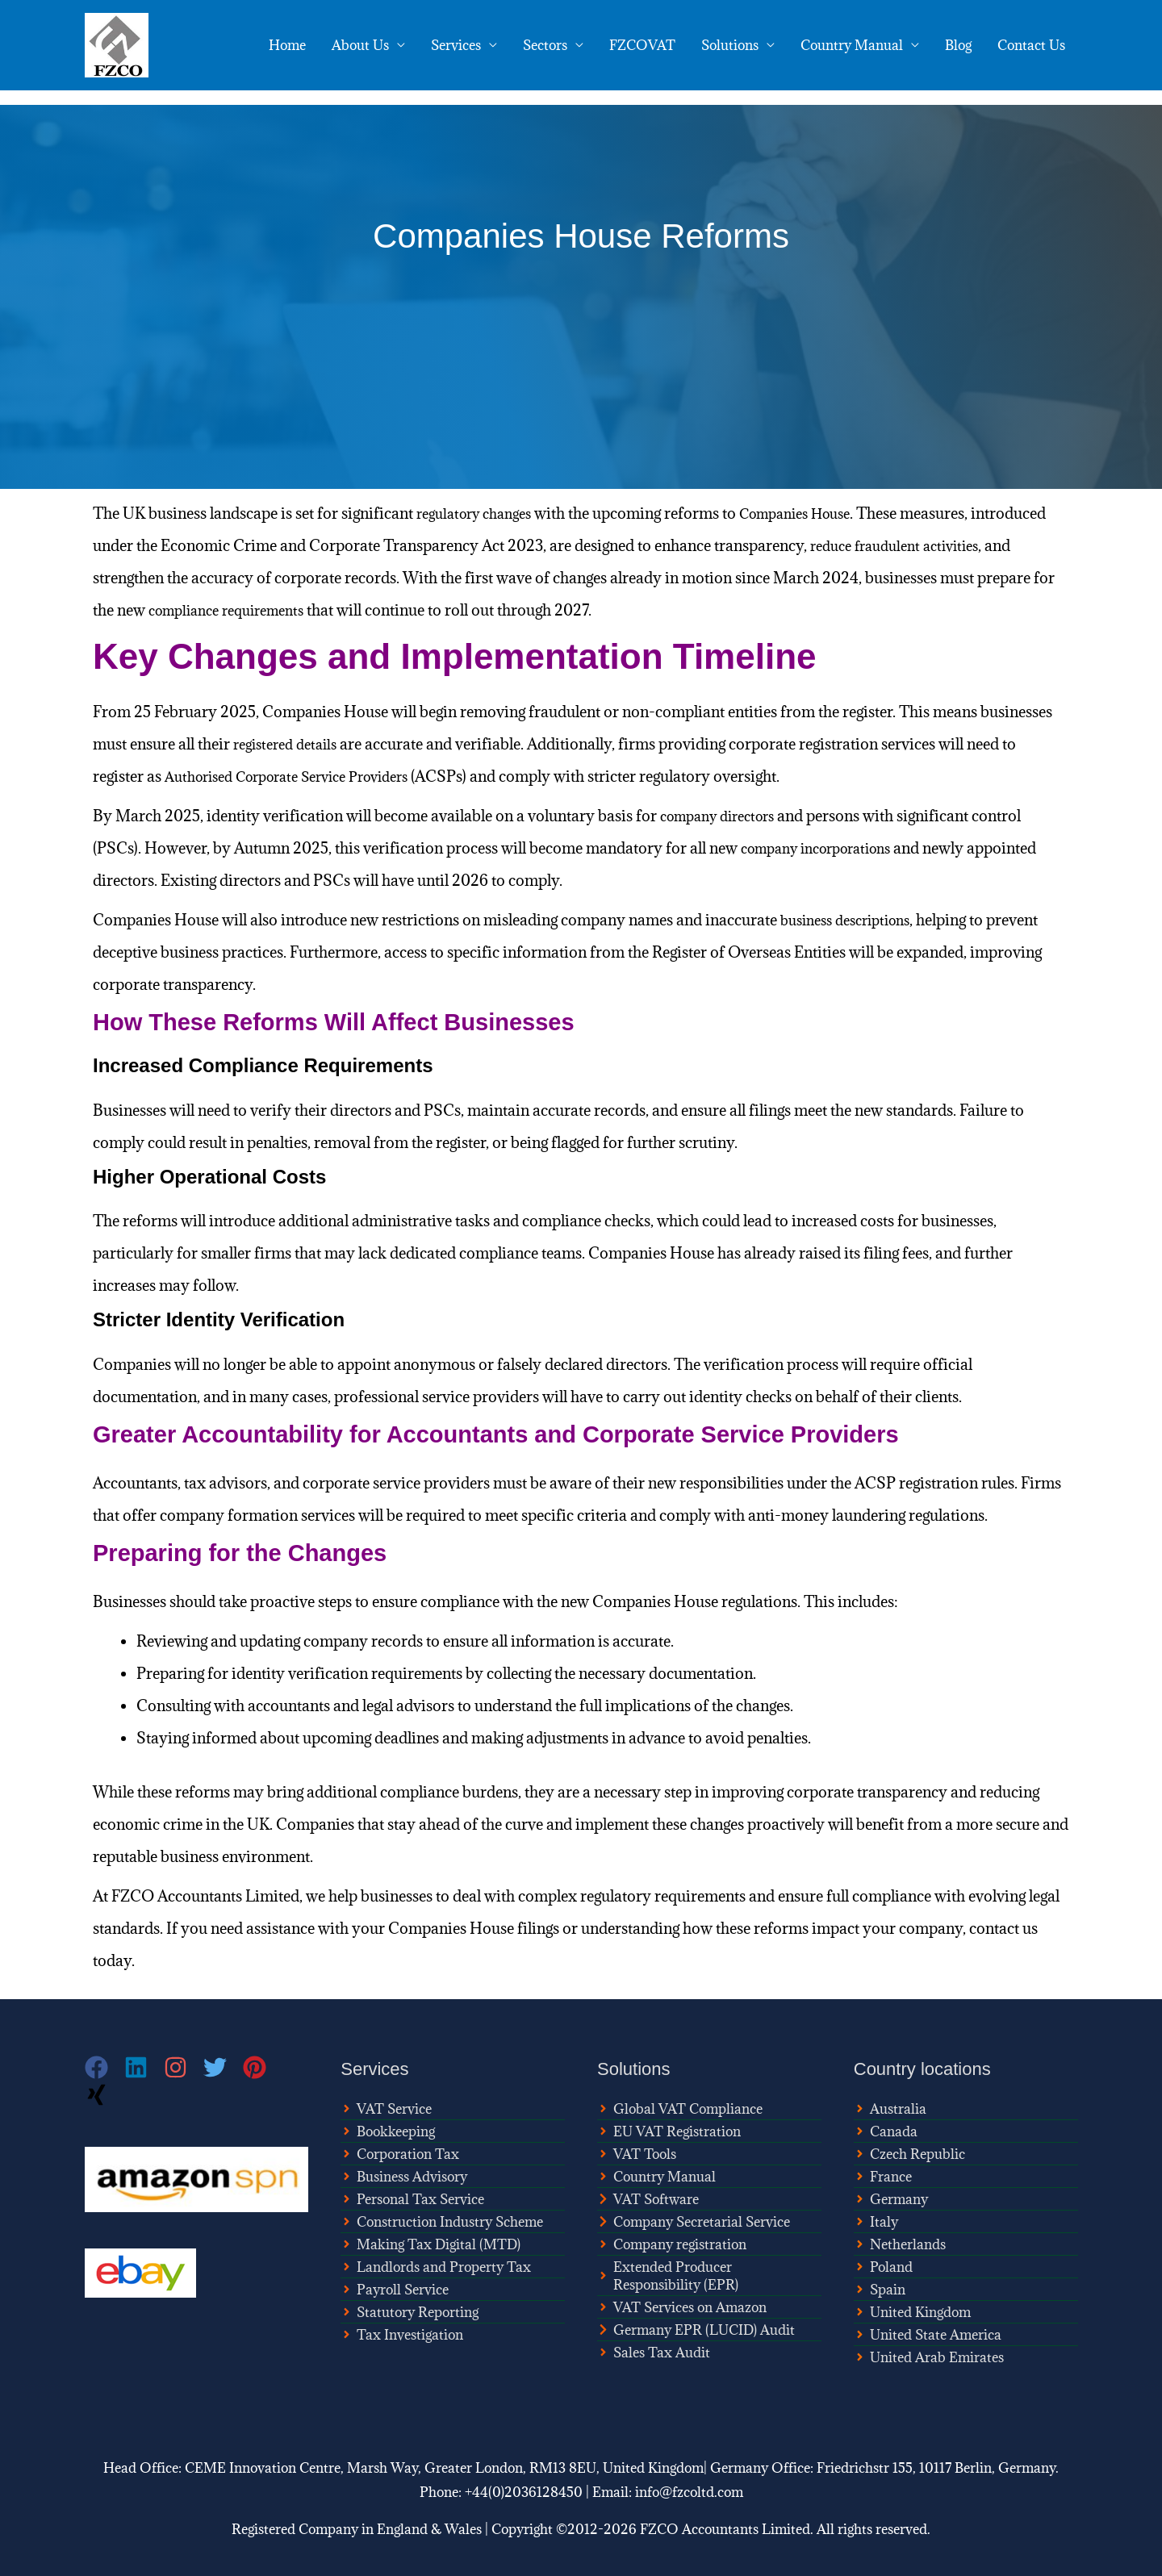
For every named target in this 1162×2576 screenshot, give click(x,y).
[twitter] (223, 2067)
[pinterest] (262, 2067)
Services (456, 45)
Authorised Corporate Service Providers (302, 776)
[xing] (98, 2094)
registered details (290, 744)
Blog (958, 45)
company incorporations (826, 848)
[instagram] (183, 2067)
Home (287, 45)
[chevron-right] (648, 2199)
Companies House (816, 513)
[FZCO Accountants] (116, 43)
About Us (360, 45)
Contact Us (1031, 45)
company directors (724, 815)
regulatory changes (480, 513)
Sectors (545, 45)
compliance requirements (353, 610)
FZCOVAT (642, 45)
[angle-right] (386, 2109)
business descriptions (853, 919)
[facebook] (104, 2067)
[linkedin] (144, 2067)
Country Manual (851, 45)
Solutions (730, 45)
